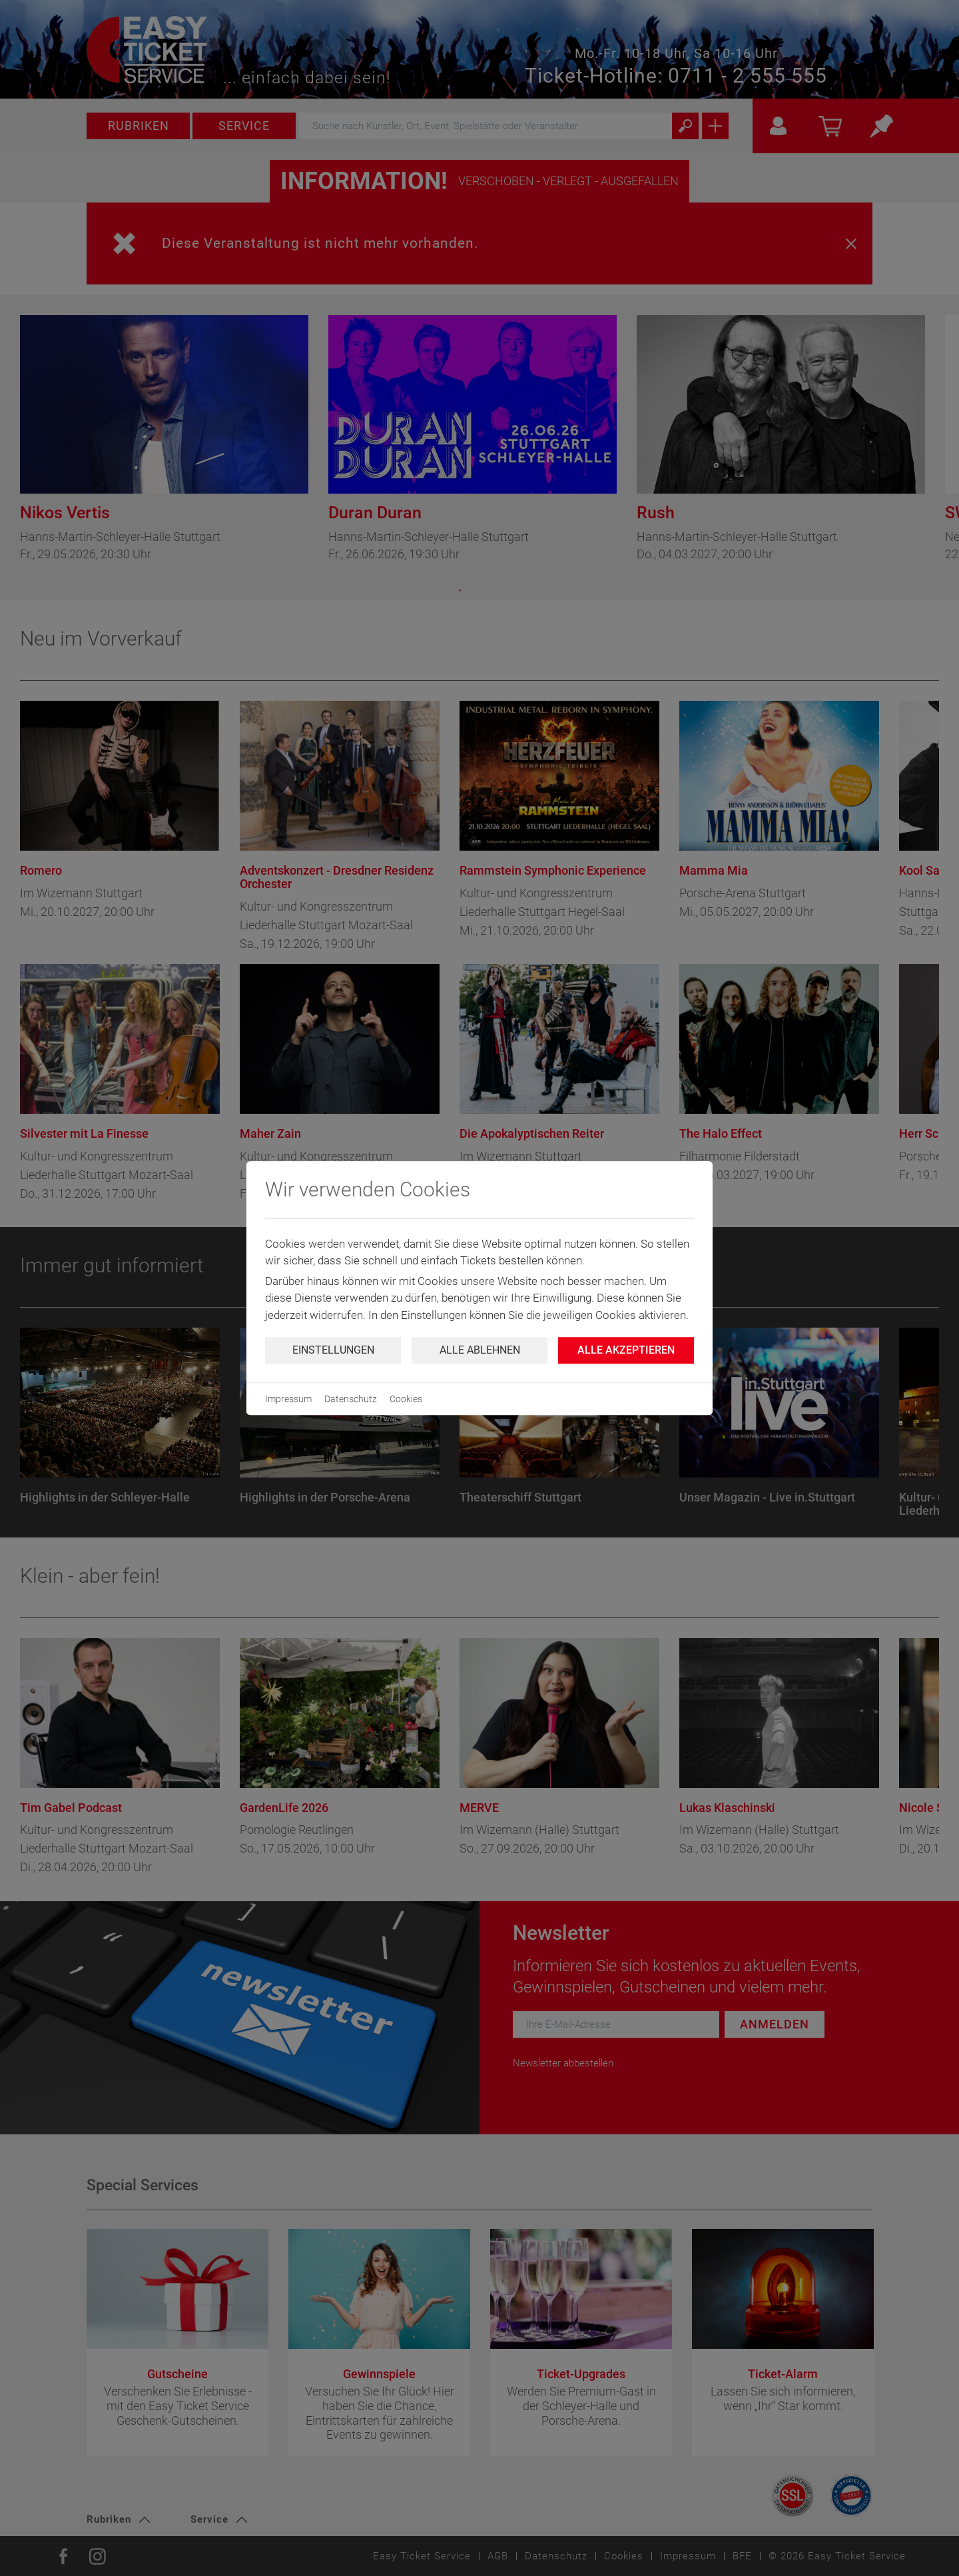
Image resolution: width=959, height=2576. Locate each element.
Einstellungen (333, 1350)
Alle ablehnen (480, 1350)
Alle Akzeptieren (626, 1350)
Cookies (406, 1399)
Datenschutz (350, 1399)
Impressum (288, 1399)
